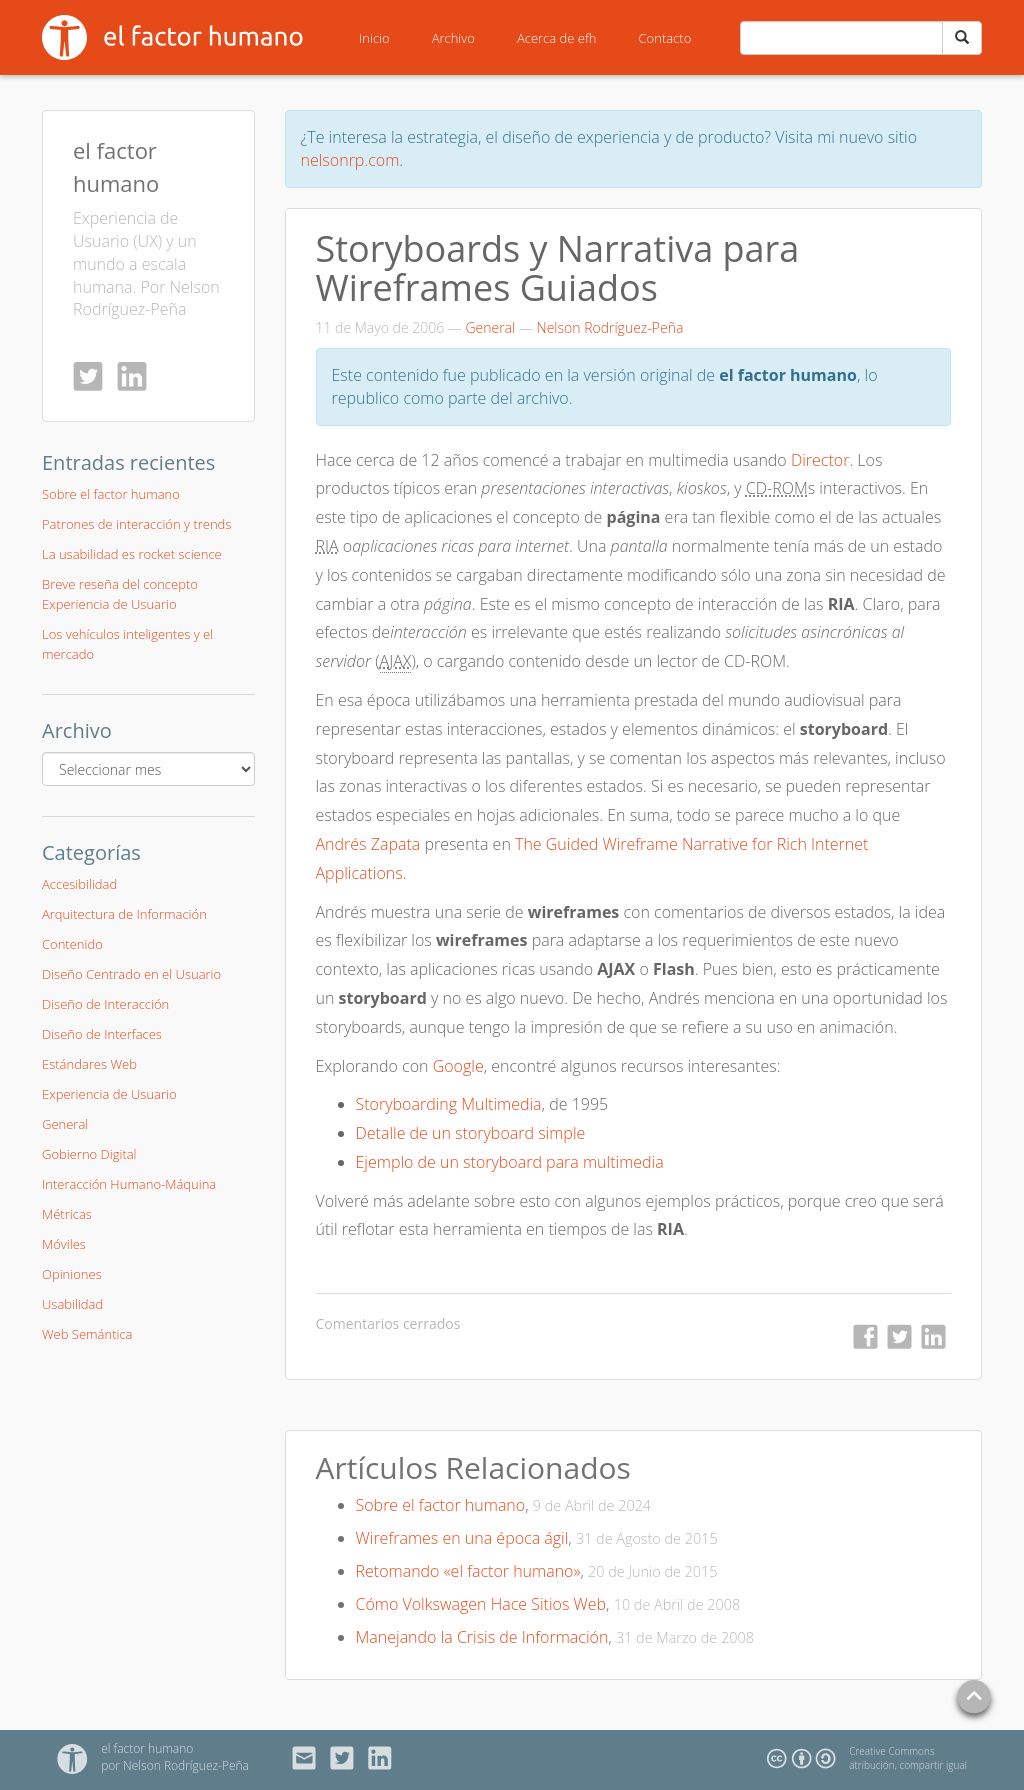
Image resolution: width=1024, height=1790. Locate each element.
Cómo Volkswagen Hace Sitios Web (481, 1604)
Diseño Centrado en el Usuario (131, 974)
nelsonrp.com (350, 160)
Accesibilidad (79, 884)
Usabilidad (72, 1304)
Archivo (453, 38)
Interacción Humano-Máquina (129, 1184)
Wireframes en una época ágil (462, 1538)
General (490, 327)
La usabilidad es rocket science (132, 554)
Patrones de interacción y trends (136, 524)
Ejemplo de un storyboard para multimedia (510, 1162)
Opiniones (72, 1274)
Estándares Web (89, 1064)
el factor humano (147, 1748)
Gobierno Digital (89, 1154)
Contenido (72, 944)
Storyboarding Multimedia (449, 1104)
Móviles (64, 1244)
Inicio (374, 38)
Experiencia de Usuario (109, 1094)
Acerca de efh (557, 38)
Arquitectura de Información (124, 914)
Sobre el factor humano (441, 1505)
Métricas (67, 1214)
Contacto (665, 38)
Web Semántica (87, 1334)
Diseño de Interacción (105, 1004)
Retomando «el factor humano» (468, 1571)
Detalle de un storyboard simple (471, 1133)
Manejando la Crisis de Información (482, 1637)
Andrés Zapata (368, 844)
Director (820, 460)
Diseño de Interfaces (102, 1034)
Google (458, 1066)
